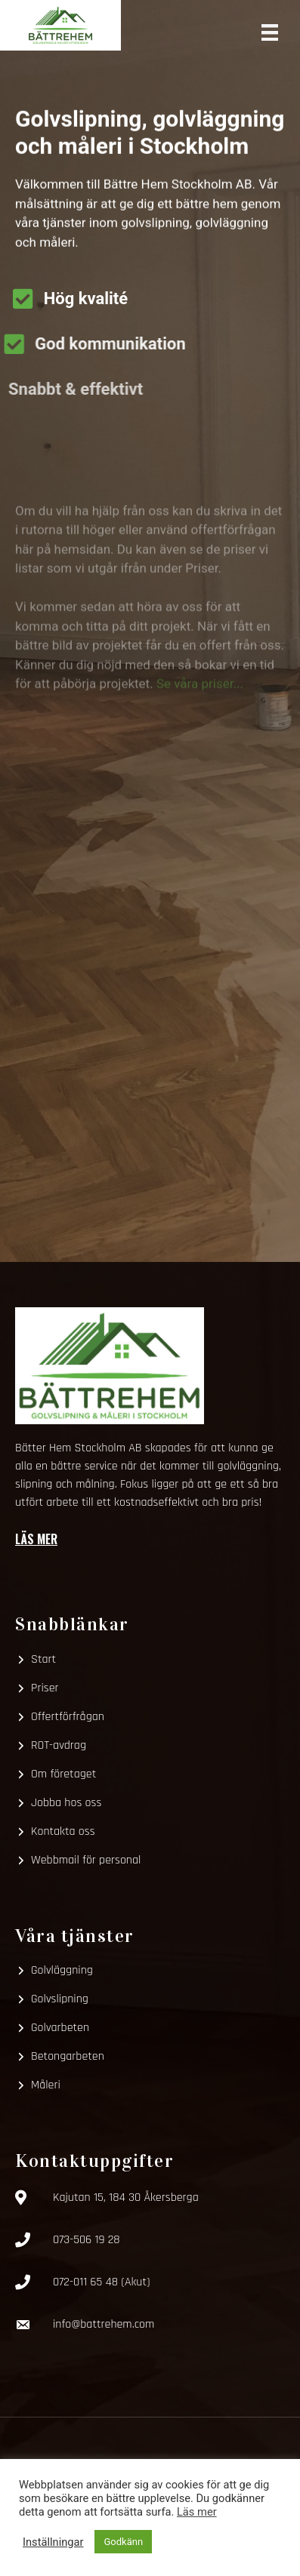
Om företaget (63, 1774)
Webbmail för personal (86, 1860)
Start (43, 1659)
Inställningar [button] (53, 2542)
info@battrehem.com (103, 2324)
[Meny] (270, 31)
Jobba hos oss (66, 1803)
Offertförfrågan (67, 1717)
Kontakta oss (63, 1831)
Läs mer (36, 1539)
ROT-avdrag (58, 1745)
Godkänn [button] (123, 2541)
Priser (45, 1688)
